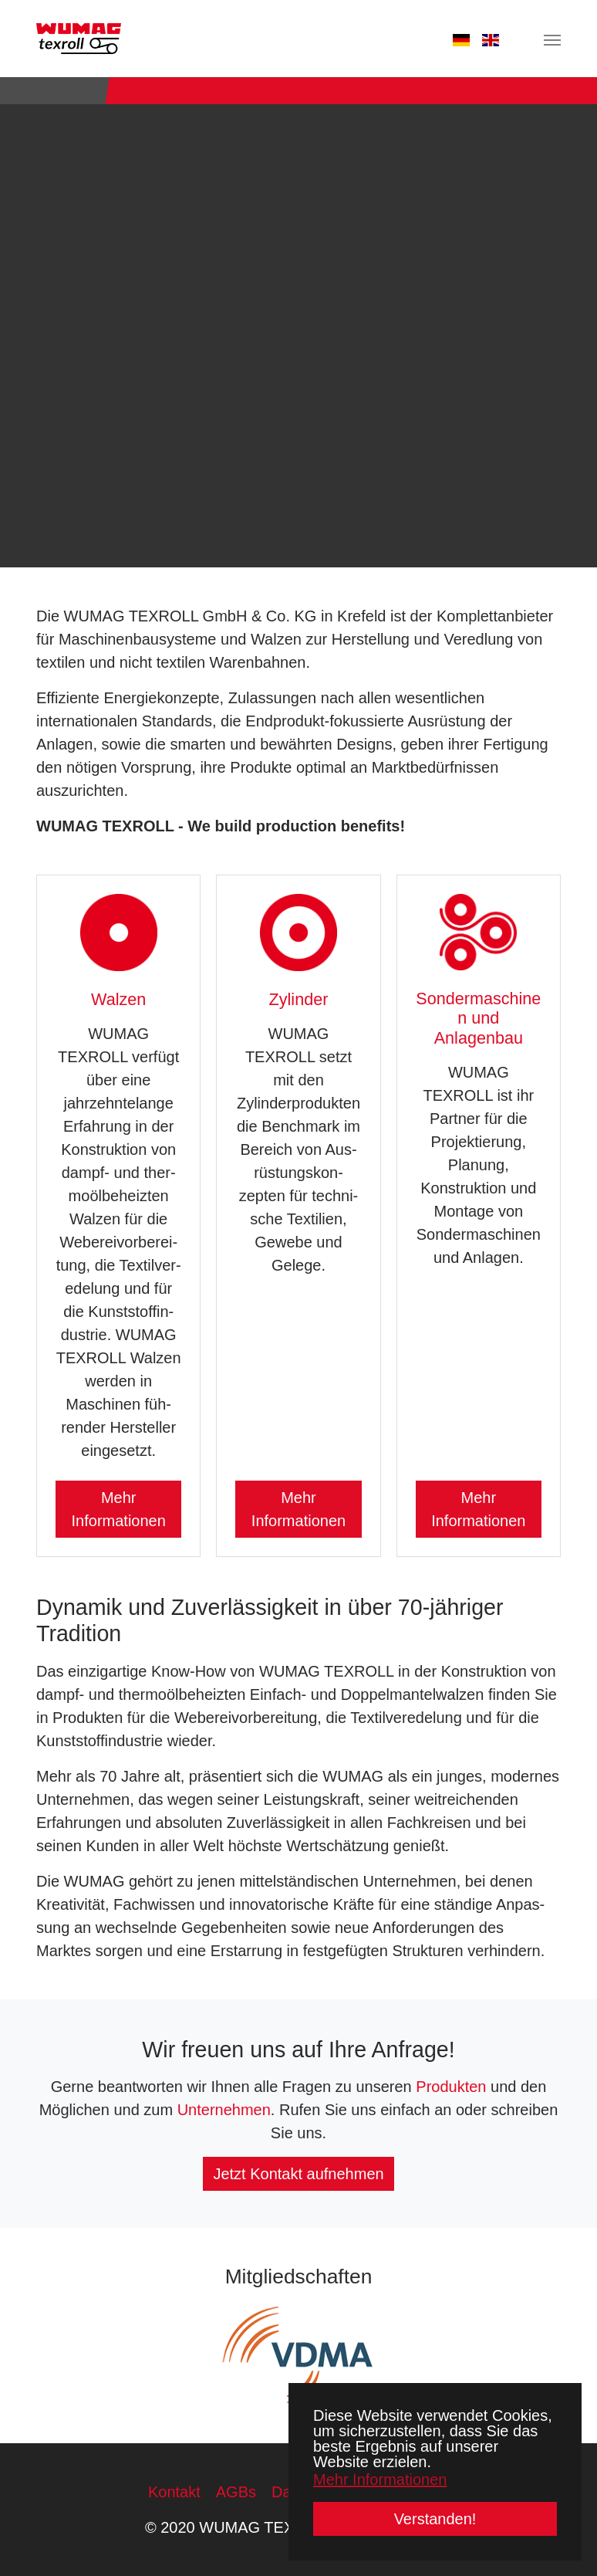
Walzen (118, 999)
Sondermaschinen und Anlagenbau (478, 1018)
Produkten (451, 2086)
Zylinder (299, 999)
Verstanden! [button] (435, 2518)
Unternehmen (224, 2109)
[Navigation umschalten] (552, 40)
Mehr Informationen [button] (380, 2479)
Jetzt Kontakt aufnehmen (298, 2173)
